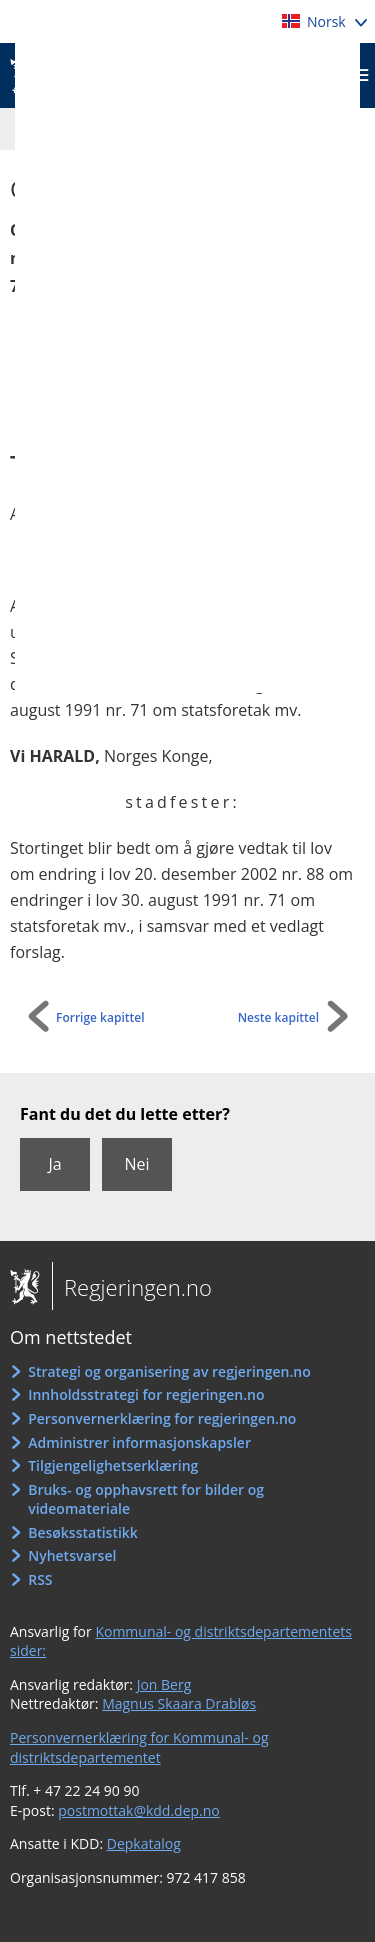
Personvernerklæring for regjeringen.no (162, 1418)
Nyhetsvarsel (72, 1555)
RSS (40, 1579)
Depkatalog (144, 1843)
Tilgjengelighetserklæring (113, 1465)
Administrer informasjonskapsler (139, 1442)
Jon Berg (164, 1684)
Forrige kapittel (100, 1017)
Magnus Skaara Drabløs (179, 1703)
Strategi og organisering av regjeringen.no (169, 1371)
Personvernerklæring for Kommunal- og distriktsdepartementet (139, 1747)
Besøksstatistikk (83, 1532)
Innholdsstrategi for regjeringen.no (146, 1394)
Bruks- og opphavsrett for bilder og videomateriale (146, 1499)
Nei (136, 1164)
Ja (54, 1164)
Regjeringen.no (132, 1287)
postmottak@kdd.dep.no (139, 1810)
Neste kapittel (278, 1017)
